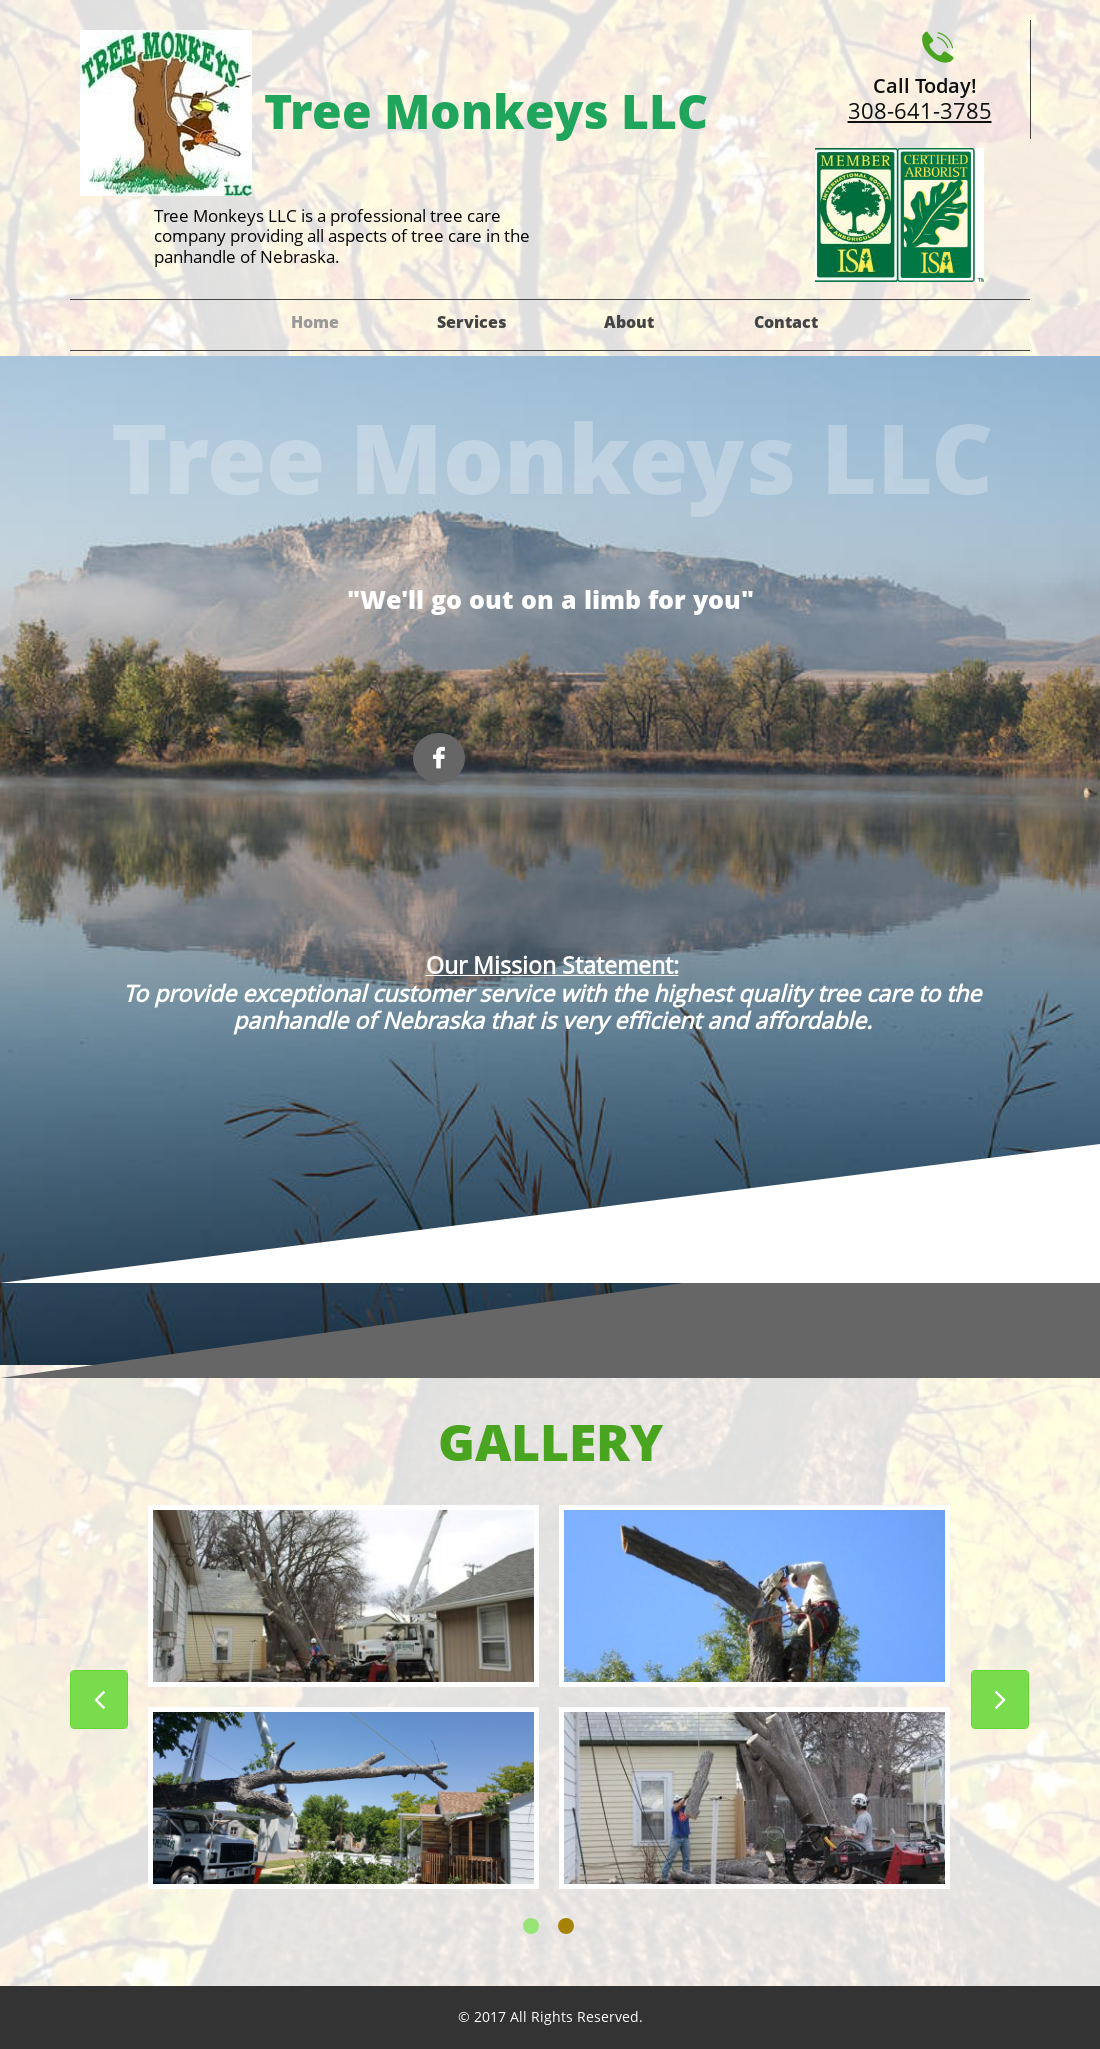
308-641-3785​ (920, 110)
